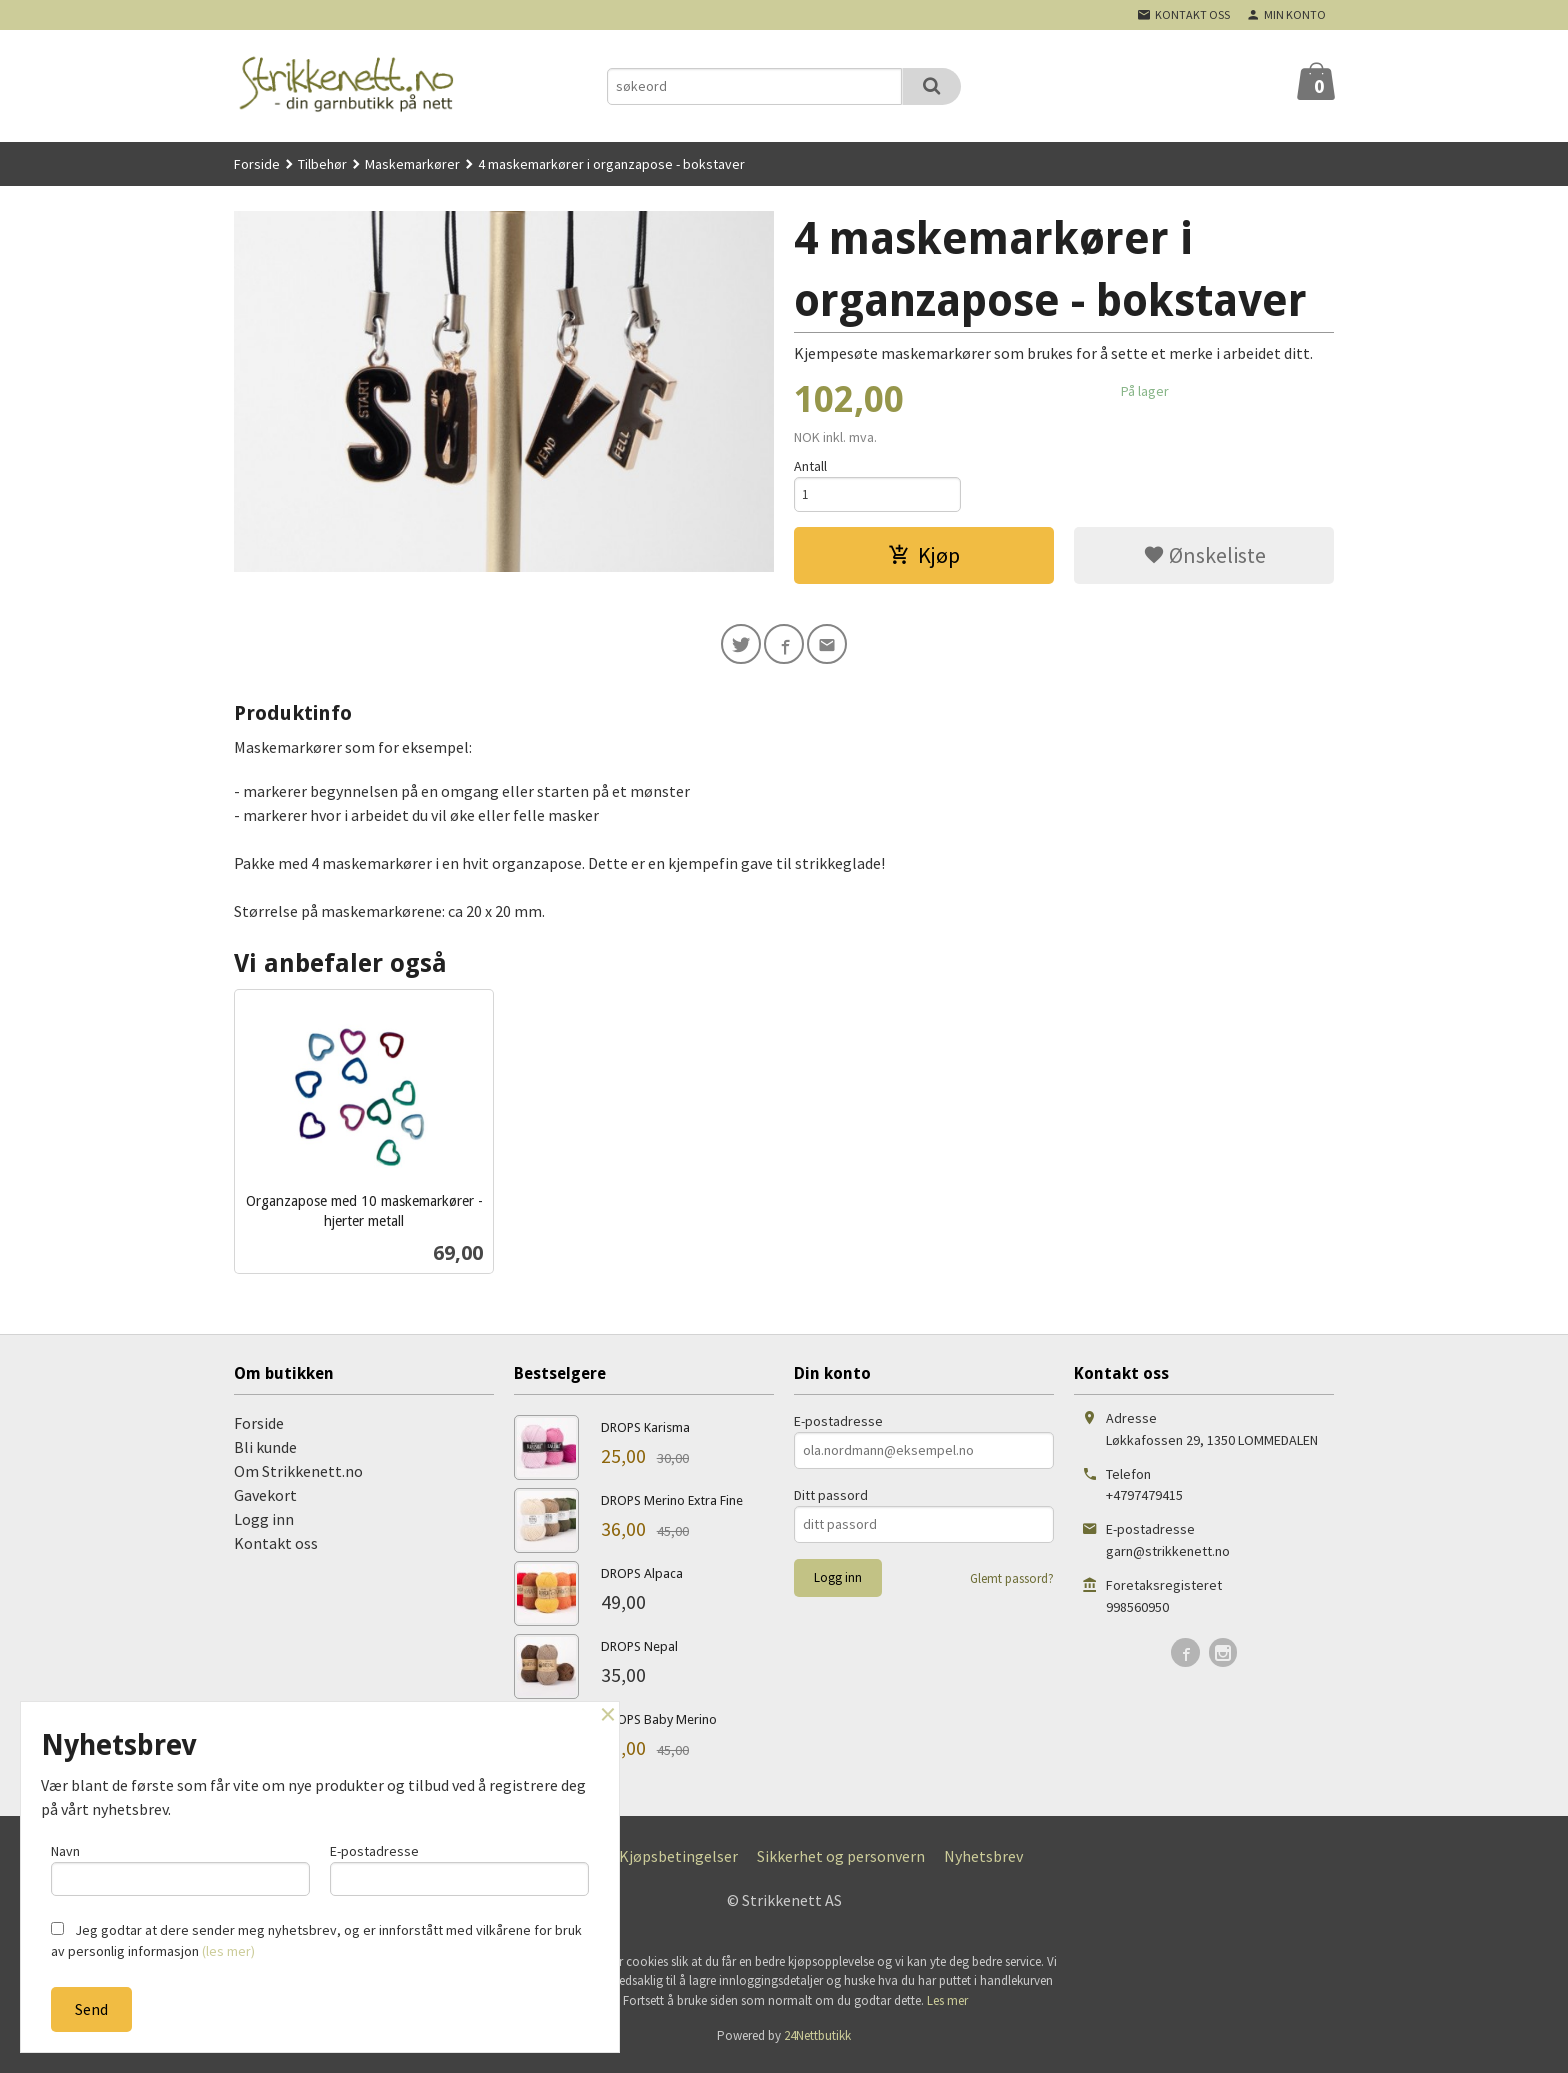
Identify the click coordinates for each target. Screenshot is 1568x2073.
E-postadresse (838, 1428)
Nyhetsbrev (983, 1863)
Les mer (947, 2007)
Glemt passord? (1012, 1585)
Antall (810, 466)
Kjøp (924, 558)
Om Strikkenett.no (298, 1478)
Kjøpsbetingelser (678, 1863)
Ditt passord (831, 1502)
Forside (257, 164)
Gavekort (265, 1502)
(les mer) (228, 1951)
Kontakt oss (276, 1550)
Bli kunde (265, 1454)
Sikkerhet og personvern (841, 1863)
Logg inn (264, 1526)
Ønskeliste (1204, 558)
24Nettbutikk (817, 2043)
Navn (180, 1866)
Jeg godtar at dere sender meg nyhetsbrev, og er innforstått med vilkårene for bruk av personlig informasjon (316, 1940)
